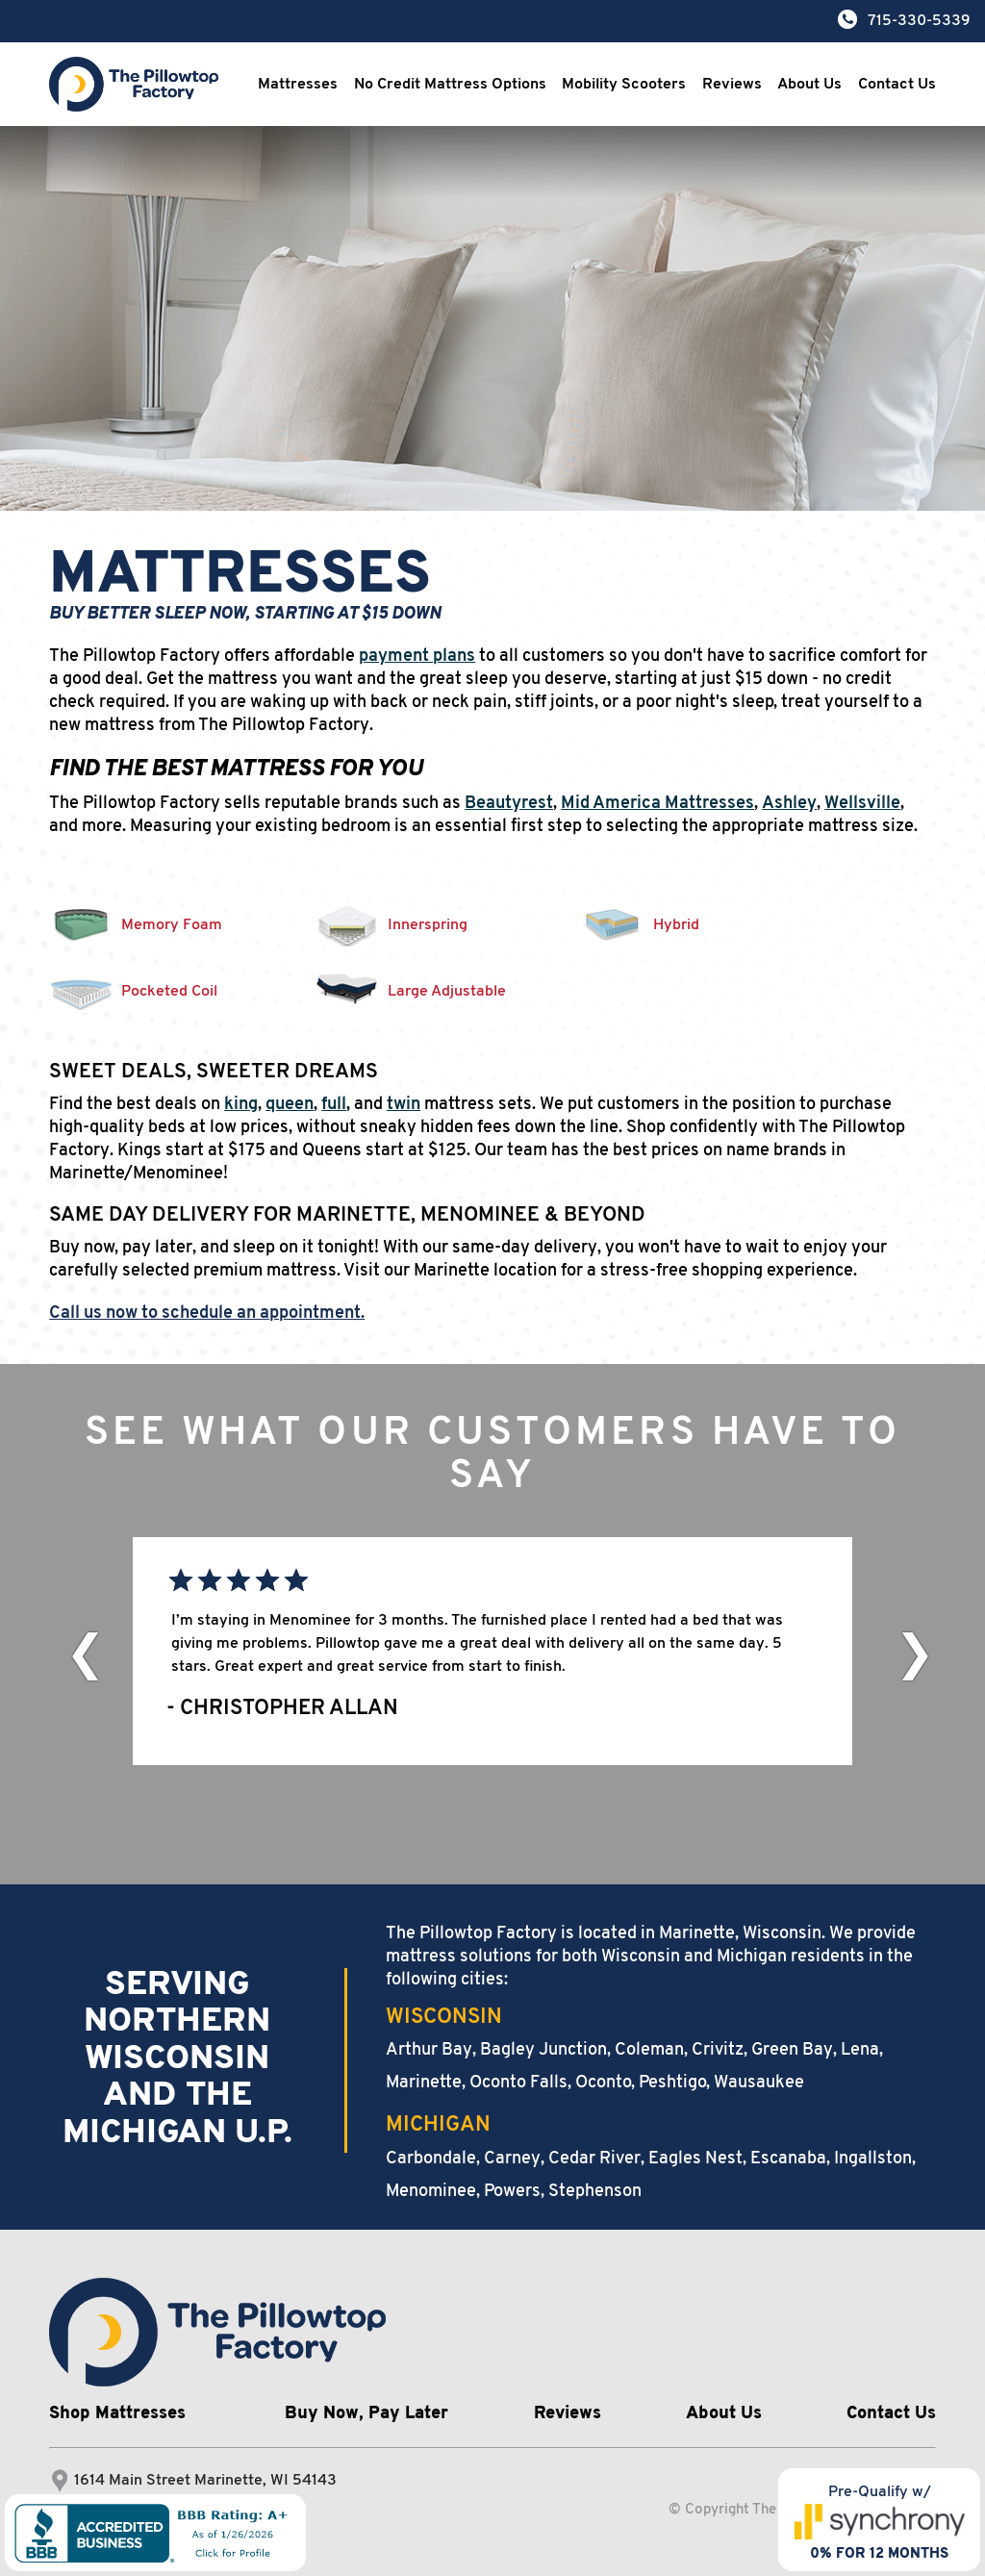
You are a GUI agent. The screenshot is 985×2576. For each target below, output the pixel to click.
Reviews (732, 84)
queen (289, 1105)
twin (403, 1105)
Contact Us (897, 84)
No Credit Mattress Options (450, 84)
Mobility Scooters (624, 84)
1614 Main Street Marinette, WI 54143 (205, 2480)
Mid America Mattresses (657, 804)
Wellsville (862, 804)
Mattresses (298, 84)
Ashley (789, 804)
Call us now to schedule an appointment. (207, 1313)
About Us (809, 84)
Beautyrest (509, 804)
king (241, 1105)
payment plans (417, 656)
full (333, 1105)
